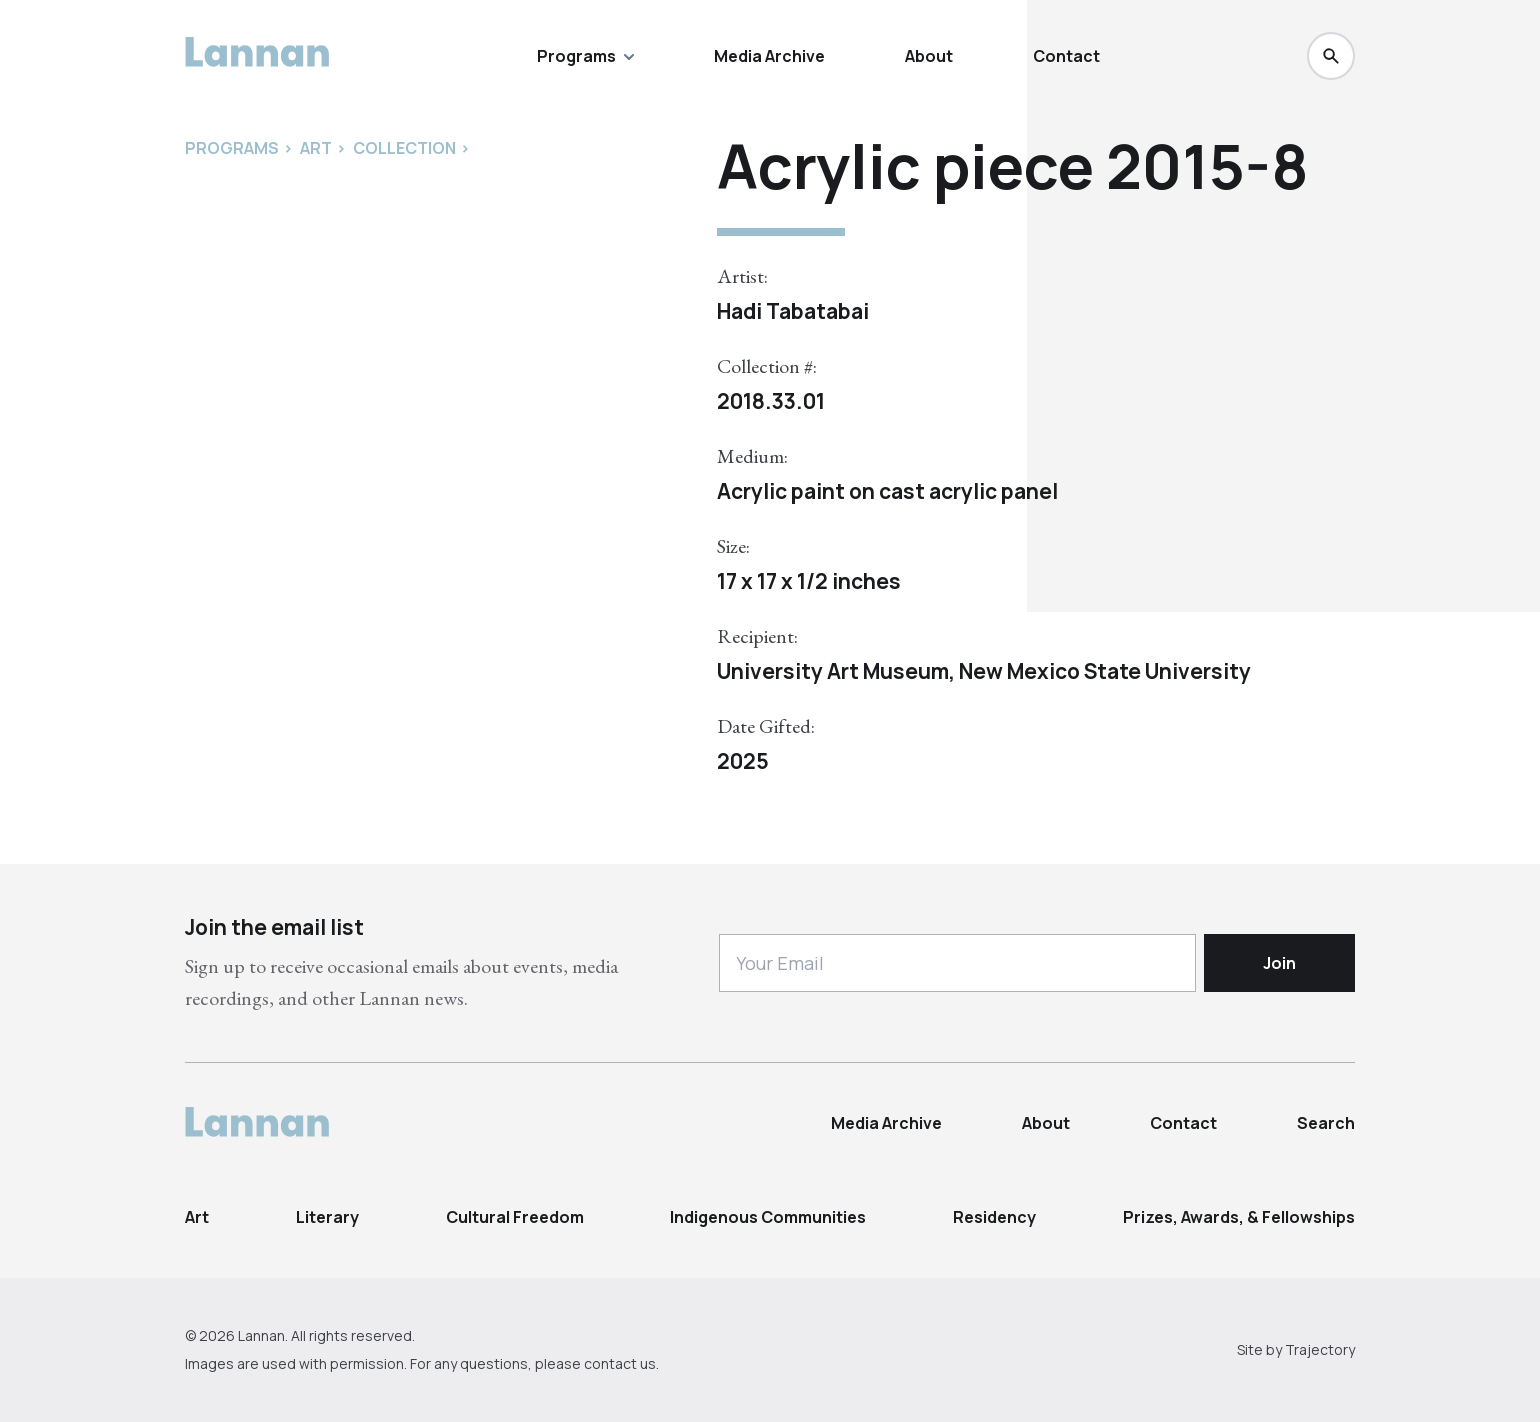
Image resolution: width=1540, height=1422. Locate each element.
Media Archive (769, 56)
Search (1326, 1123)
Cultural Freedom (515, 1217)
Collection (404, 148)
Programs (585, 56)
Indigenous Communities (768, 1217)
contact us (620, 1363)
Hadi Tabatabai (793, 311)
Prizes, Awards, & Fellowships (1239, 1217)
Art (197, 1217)
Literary (327, 1217)
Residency (994, 1217)
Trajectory (1320, 1349)
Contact (1066, 56)
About (929, 56)
